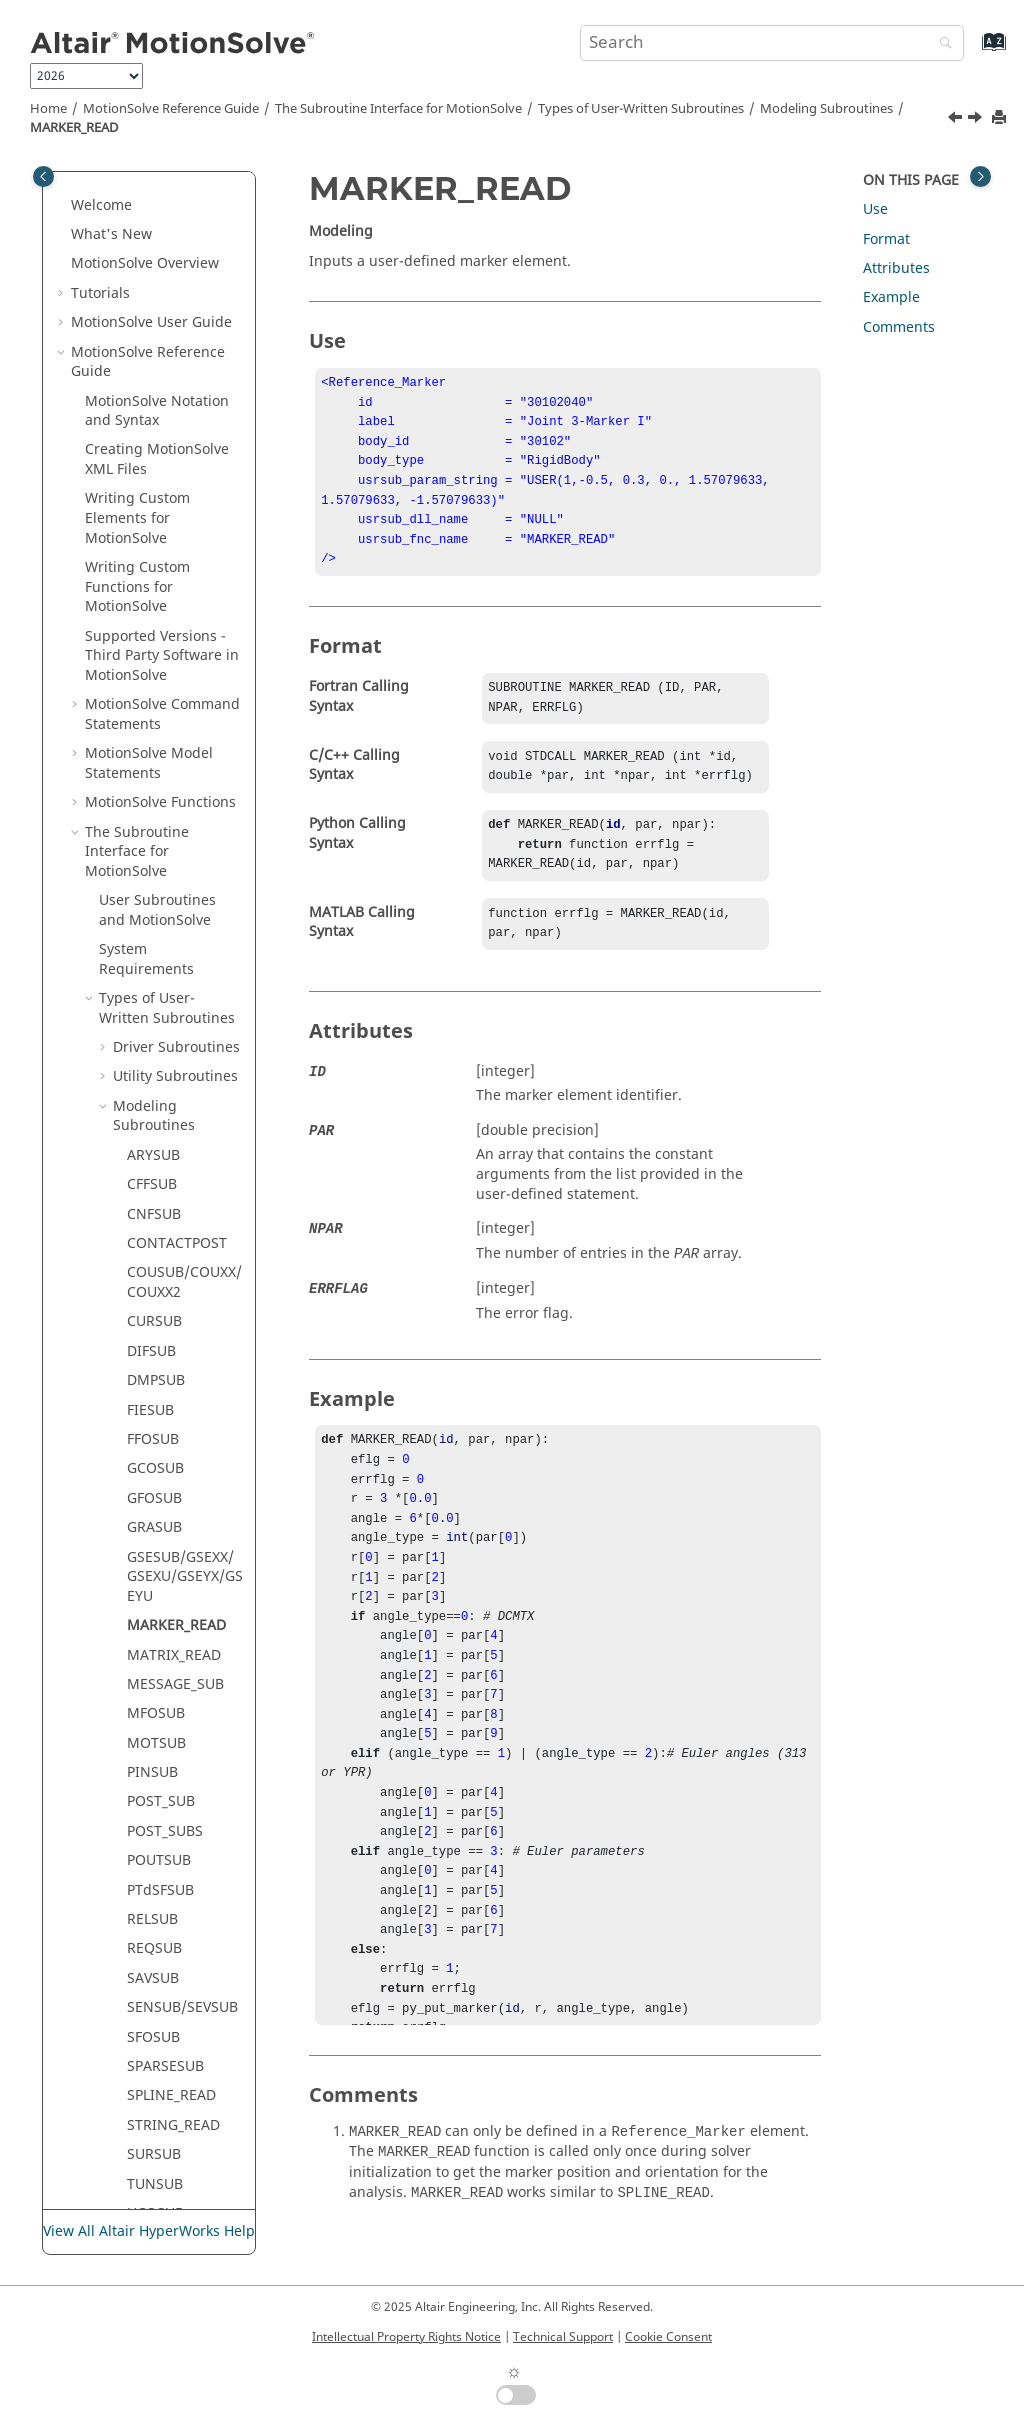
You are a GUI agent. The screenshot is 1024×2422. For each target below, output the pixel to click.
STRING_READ (173, 1839)
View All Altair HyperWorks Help (149, 2232)
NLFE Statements (144, 2133)
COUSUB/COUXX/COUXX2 (184, 996)
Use (875, 209)
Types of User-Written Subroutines (641, 109)
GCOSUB (155, 1182)
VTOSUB (154, 2015)
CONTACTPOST (177, 957)
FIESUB (150, 1124)
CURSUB (154, 1035)
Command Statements (162, 428)
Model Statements (149, 477)
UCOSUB (155, 1927)
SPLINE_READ (171, 1809)
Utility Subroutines (175, 790)
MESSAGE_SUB (175, 1398)
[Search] (941, 44)
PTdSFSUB (160, 1604)
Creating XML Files (157, 173)
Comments (899, 327)
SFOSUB (153, 1751)
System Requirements (146, 673)
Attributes (896, 268)
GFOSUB (154, 1212)
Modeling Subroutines (826, 109)
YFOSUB (153, 2044)
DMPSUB (156, 1094)
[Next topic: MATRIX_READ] (977, 120)
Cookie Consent (668, 2337)
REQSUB (154, 1662)
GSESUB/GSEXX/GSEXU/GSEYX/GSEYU (185, 1291)
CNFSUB (154, 928)
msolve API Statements (161, 2172)
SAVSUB (153, 1692)
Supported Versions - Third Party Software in (162, 370)
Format (886, 239)
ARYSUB (153, 869)
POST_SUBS (165, 1545)
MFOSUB (156, 1427)
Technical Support (563, 2337)
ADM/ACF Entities (159, 2084)
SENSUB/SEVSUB (182, 1721)
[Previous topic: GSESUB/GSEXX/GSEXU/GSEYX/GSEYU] (957, 120)
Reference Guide (171, 109)
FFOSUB (153, 1153)
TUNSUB (155, 1898)
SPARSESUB (165, 1780)
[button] (77, 213)
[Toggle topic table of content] (980, 176)
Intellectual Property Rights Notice (406, 2337)
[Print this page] (1001, 118)
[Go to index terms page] (972, 51)
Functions (160, 516)
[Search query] (772, 43)
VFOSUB (153, 1986)
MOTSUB (156, 1457)
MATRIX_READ (174, 1369)
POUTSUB (159, 1574)
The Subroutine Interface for (398, 109)
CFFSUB (152, 898)
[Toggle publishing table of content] (43, 176)
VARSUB (153, 1956)
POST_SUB (161, 1515)
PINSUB (152, 1486)
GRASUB (154, 1241)
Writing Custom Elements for (137, 232)
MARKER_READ (74, 128)
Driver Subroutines (176, 761)
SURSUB (154, 1868)
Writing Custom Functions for (137, 301)
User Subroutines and (157, 624)
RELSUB (152, 1633)
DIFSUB (151, 1065)
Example (891, 297)
